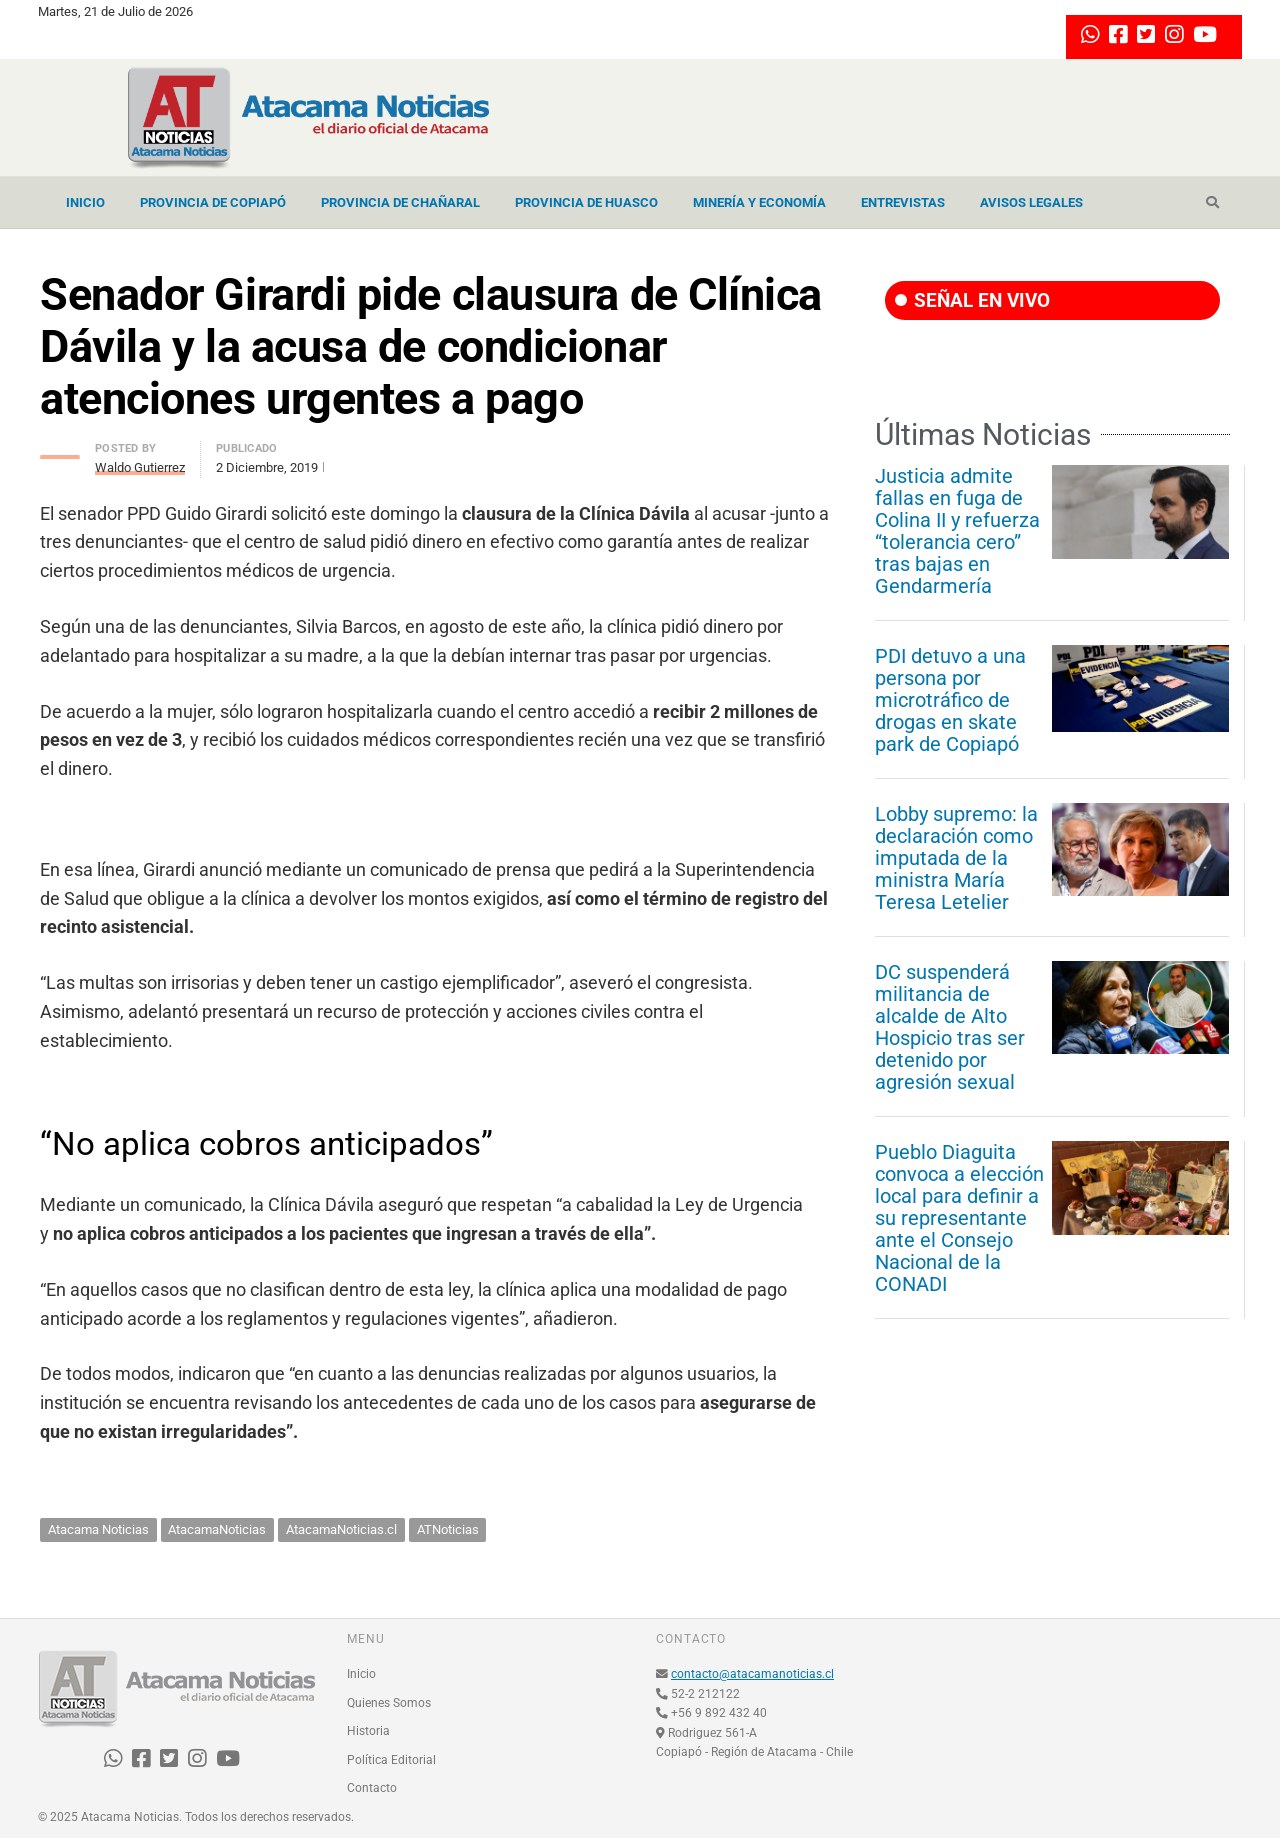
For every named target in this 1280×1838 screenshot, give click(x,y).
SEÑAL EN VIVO (972, 300)
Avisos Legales (1031, 202)
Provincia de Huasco (586, 202)
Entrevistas (903, 202)
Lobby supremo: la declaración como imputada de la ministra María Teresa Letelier (956, 858)
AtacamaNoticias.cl (341, 1529)
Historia (368, 1731)
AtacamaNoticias (217, 1529)
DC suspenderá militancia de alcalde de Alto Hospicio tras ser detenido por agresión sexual (950, 1027)
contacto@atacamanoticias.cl (752, 1674)
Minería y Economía (759, 202)
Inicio (85, 202)
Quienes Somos (389, 1703)
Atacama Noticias (98, 1529)
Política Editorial (391, 1760)
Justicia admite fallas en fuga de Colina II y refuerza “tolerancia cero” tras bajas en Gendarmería (957, 531)
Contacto (372, 1788)
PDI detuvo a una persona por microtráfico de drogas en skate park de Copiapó (950, 700)
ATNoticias (448, 1529)
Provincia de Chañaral (400, 202)
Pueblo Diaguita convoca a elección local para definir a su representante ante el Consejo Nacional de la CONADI (959, 1218)
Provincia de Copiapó (213, 202)
